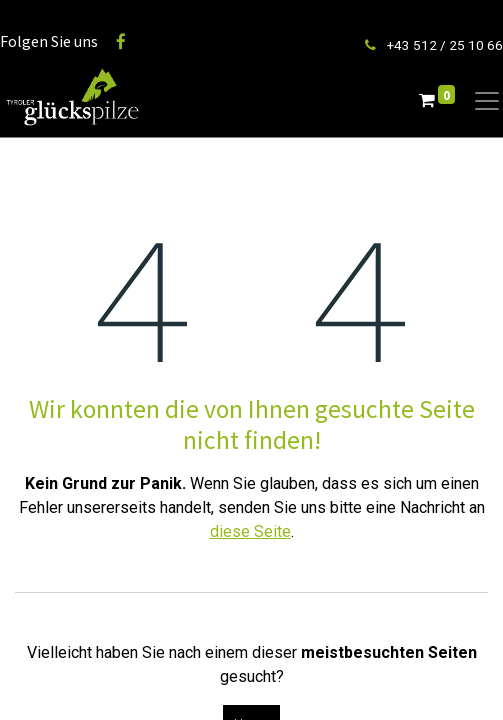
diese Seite (250, 531)
